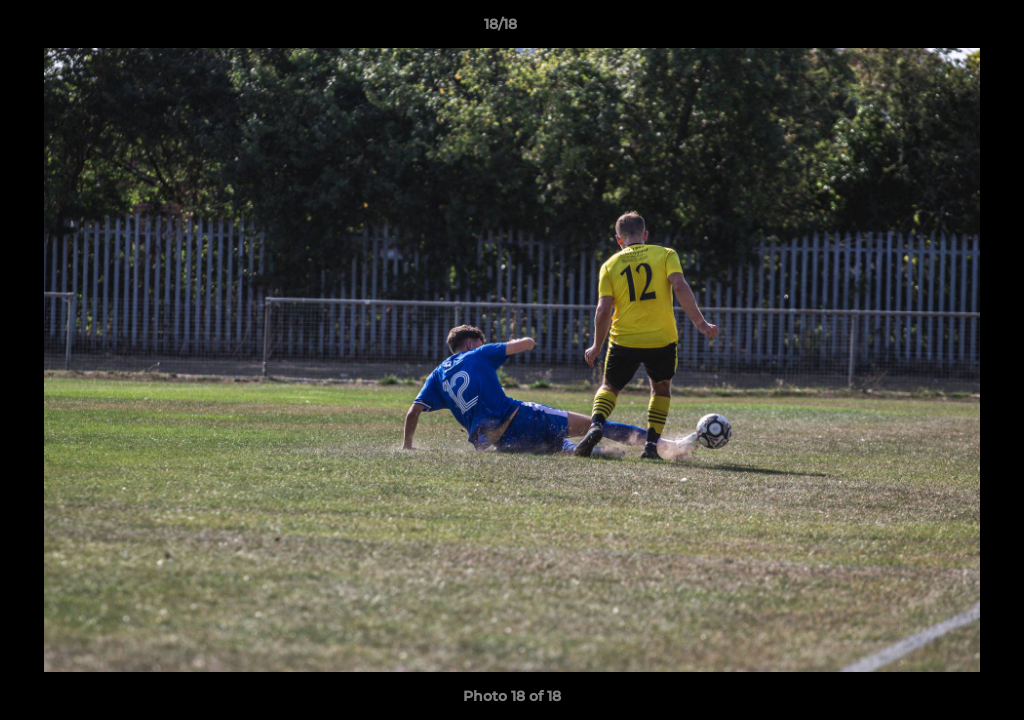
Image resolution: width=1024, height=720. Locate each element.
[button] (940, 29)
